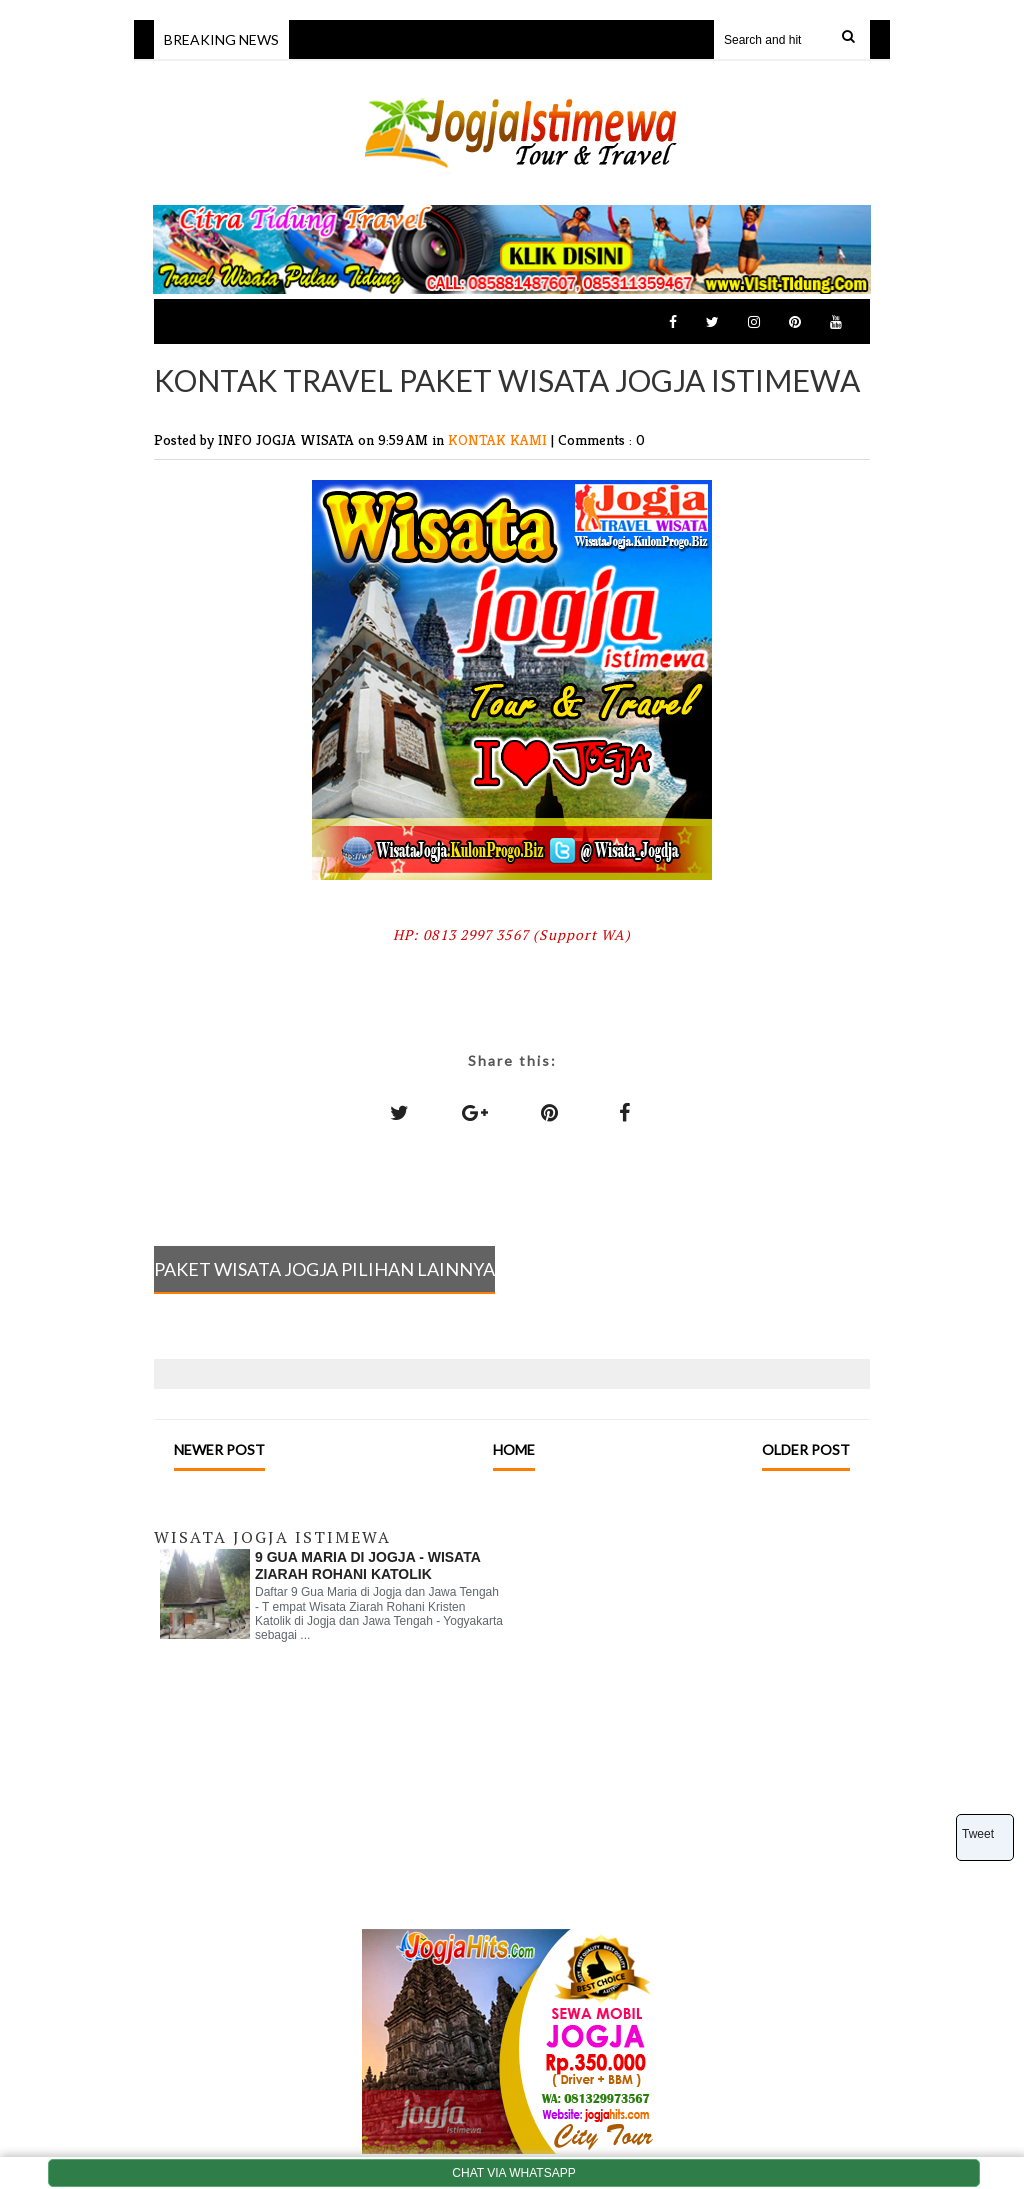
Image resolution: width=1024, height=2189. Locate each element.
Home (514, 1449)
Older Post (806, 1449)
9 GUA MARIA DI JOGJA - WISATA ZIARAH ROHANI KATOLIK (367, 1565)
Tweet (978, 1834)
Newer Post (219, 1449)
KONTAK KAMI (499, 439)
